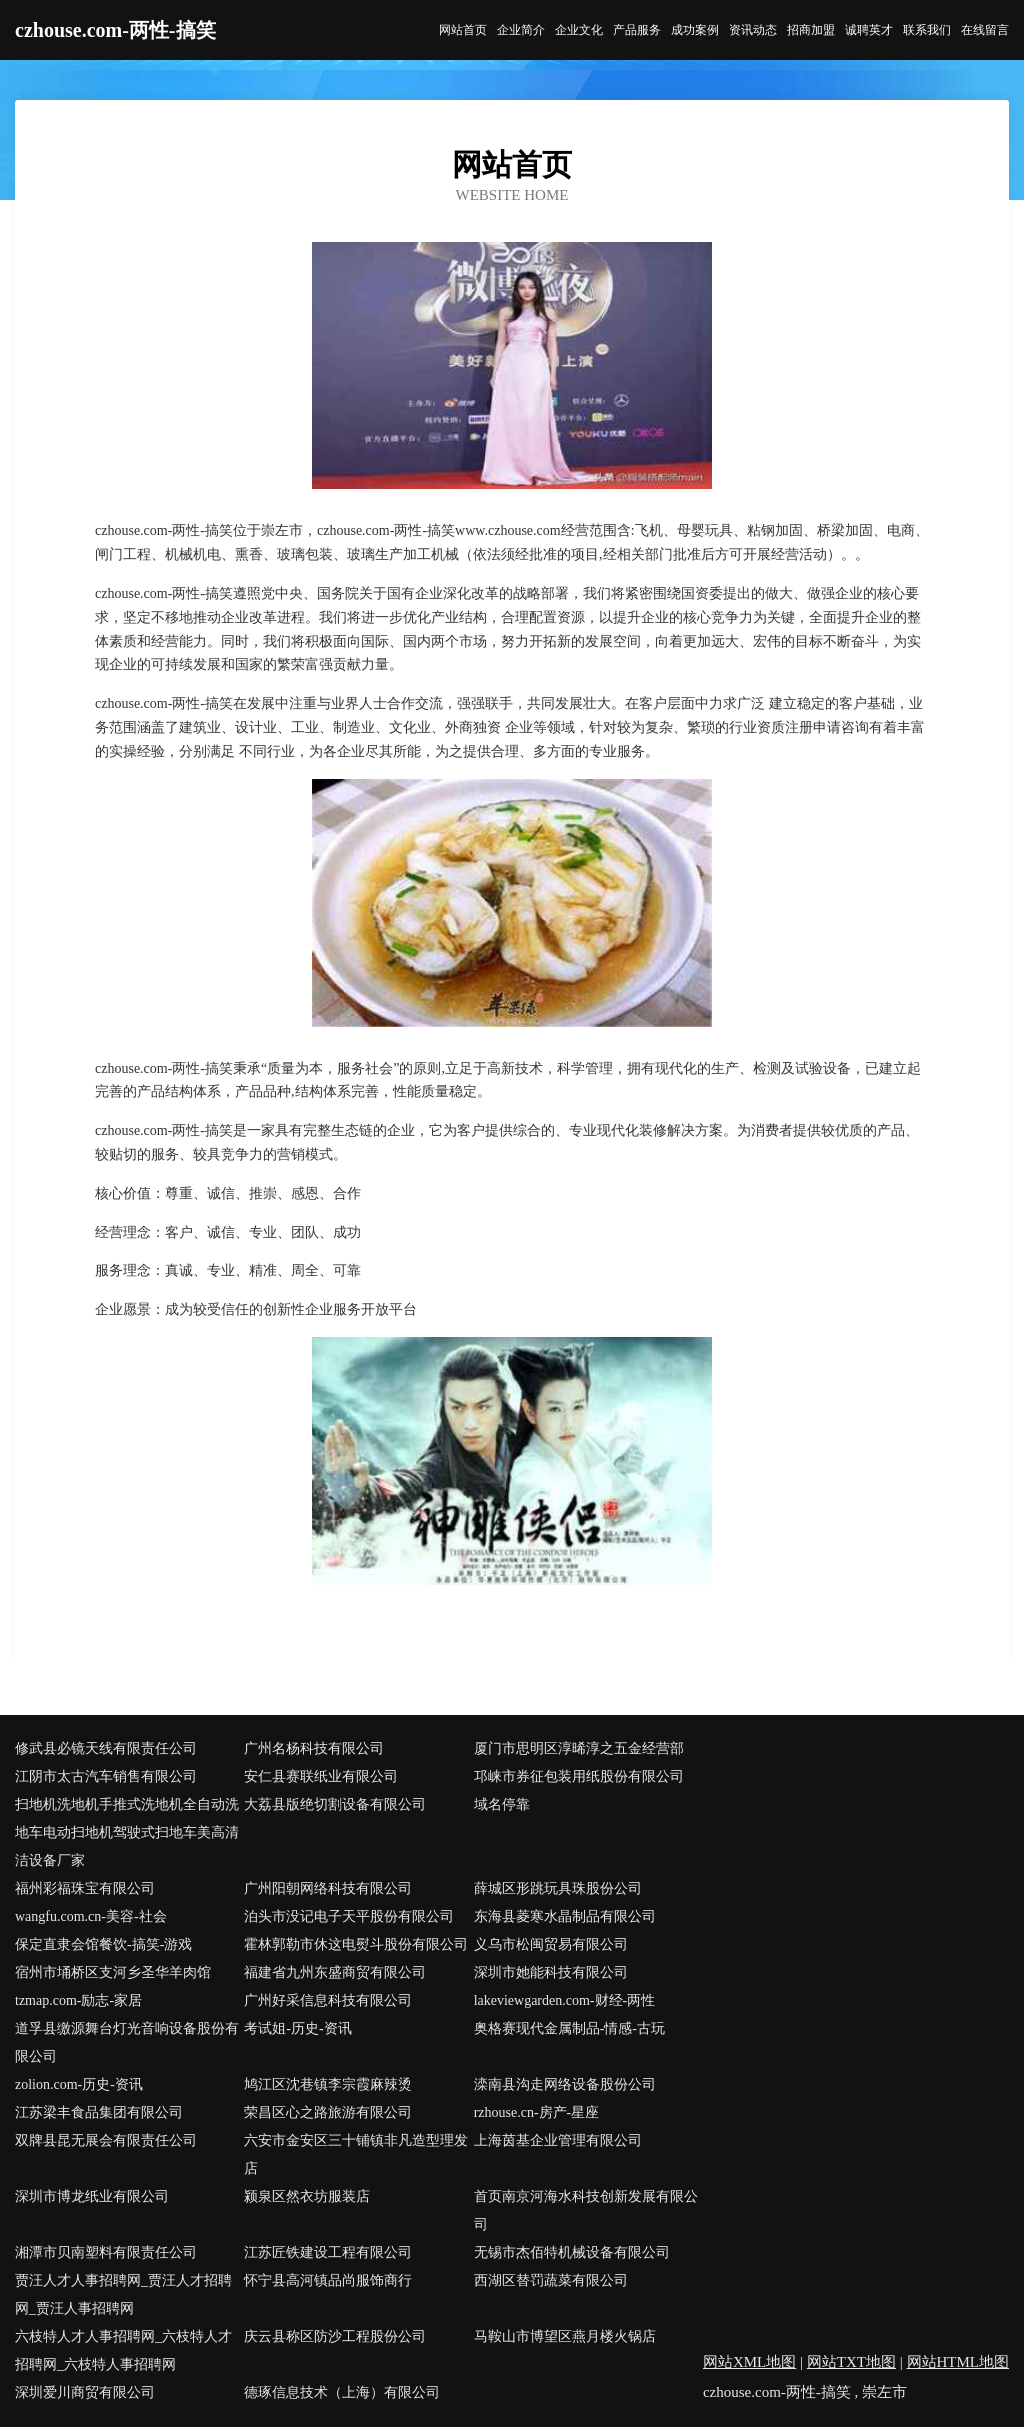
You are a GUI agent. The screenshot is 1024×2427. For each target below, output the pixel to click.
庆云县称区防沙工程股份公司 (335, 2336)
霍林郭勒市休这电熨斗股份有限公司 (356, 1944)
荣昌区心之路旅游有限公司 (328, 2112)
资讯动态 (753, 30)
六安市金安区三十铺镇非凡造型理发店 (356, 2154)
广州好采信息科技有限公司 (328, 2000)
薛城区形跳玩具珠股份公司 (558, 1888)
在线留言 (985, 30)
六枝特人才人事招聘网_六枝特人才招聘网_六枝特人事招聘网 (123, 2350)
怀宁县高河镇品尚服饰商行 (328, 2280)
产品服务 (637, 30)
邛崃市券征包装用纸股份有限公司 (579, 1776)
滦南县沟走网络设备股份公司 (565, 2084)
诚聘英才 (869, 30)
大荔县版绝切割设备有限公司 (335, 1804)
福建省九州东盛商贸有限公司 (335, 1972)
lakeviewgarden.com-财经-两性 (565, 2000)
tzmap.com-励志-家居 (78, 2000)
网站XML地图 (749, 2362)
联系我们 (927, 30)
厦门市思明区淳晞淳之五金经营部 (579, 1748)
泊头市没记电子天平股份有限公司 (349, 1916)
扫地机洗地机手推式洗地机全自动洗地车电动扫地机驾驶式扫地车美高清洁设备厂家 (127, 1832)
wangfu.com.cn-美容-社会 (91, 1916)
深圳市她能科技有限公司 (551, 1972)
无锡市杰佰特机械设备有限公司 (572, 2252)
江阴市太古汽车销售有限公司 (106, 1776)
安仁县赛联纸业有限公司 (321, 1776)
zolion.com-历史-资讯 (79, 2084)
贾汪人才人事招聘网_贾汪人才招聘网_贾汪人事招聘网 (123, 2294)
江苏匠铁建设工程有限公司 (328, 2252)
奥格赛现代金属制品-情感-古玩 (569, 2028)
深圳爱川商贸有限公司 (85, 2392)
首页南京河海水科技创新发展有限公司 (586, 2210)
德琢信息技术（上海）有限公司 (342, 2392)
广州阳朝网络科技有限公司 (328, 1888)
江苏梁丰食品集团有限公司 (99, 2112)
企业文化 (579, 30)
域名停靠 (502, 1804)
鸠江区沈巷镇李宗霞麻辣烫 (328, 2084)
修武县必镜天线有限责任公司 (106, 1748)
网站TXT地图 (851, 2362)
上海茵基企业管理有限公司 (558, 2140)
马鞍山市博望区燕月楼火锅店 (565, 2336)
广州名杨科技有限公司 (314, 1748)
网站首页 (463, 30)
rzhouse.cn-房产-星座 (537, 2112)
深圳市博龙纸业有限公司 (92, 2196)
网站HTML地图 (958, 2362)
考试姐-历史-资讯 (297, 2028)
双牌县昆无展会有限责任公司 (106, 2140)
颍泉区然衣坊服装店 (307, 2196)
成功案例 (695, 30)
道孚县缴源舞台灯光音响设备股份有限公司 (127, 2042)
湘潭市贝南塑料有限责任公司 (106, 2252)
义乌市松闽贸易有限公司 (551, 1944)
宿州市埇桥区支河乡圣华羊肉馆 (113, 1972)
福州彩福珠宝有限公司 (85, 1888)
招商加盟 (811, 30)
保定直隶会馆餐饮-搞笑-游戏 (103, 1944)
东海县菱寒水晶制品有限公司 (565, 1916)
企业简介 (521, 30)
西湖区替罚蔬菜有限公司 (551, 2280)
